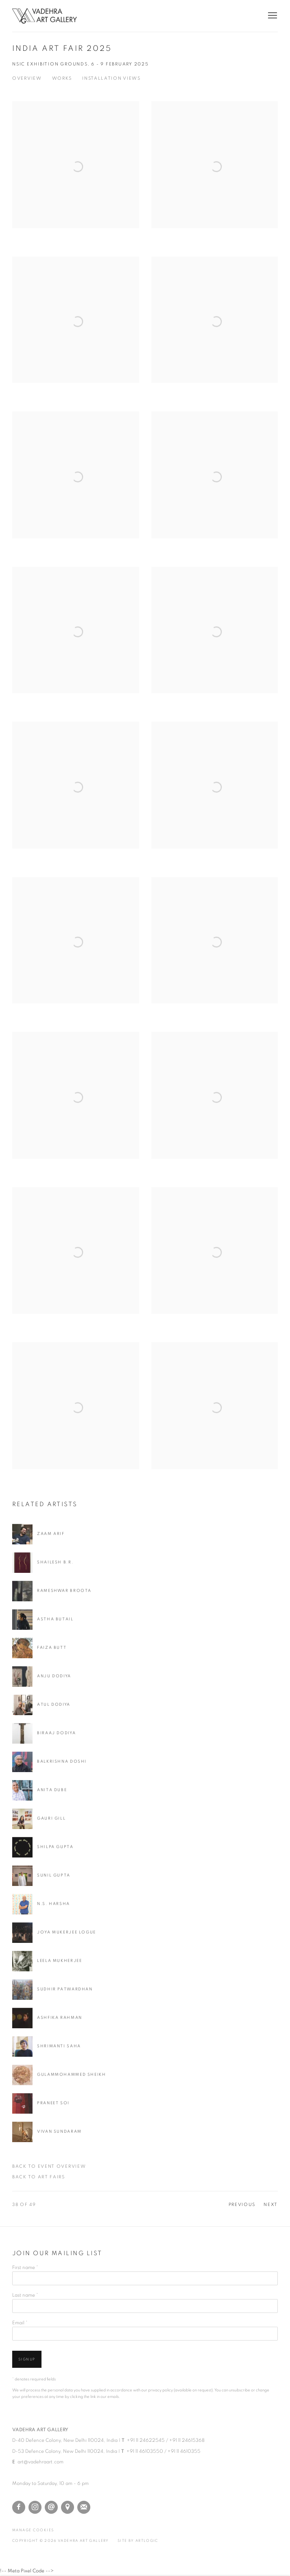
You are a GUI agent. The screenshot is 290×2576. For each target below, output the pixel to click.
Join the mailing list (83, 2507)
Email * (20, 2322)
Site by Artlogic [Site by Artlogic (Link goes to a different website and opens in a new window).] (138, 2541)
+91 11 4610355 (184, 2451)
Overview (27, 78)
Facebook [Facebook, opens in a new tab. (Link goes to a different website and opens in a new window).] (18, 2507)
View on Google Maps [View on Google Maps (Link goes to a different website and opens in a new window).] (67, 2507)
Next (271, 2205)
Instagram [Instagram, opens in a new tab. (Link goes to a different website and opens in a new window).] (34, 2507)
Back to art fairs (38, 2177)
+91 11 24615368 (187, 2440)
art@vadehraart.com (40, 2461)
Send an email (51, 2507)
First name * (25, 2267)
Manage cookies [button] (33, 2530)
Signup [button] (26, 2359)
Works (62, 78)
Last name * (25, 2295)
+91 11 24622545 (146, 2440)
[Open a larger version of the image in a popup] (75, 184)
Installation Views (111, 78)
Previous (242, 2205)
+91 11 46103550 (144, 2451)
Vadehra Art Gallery (44, 16)
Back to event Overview (49, 2166)
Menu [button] (272, 16)
